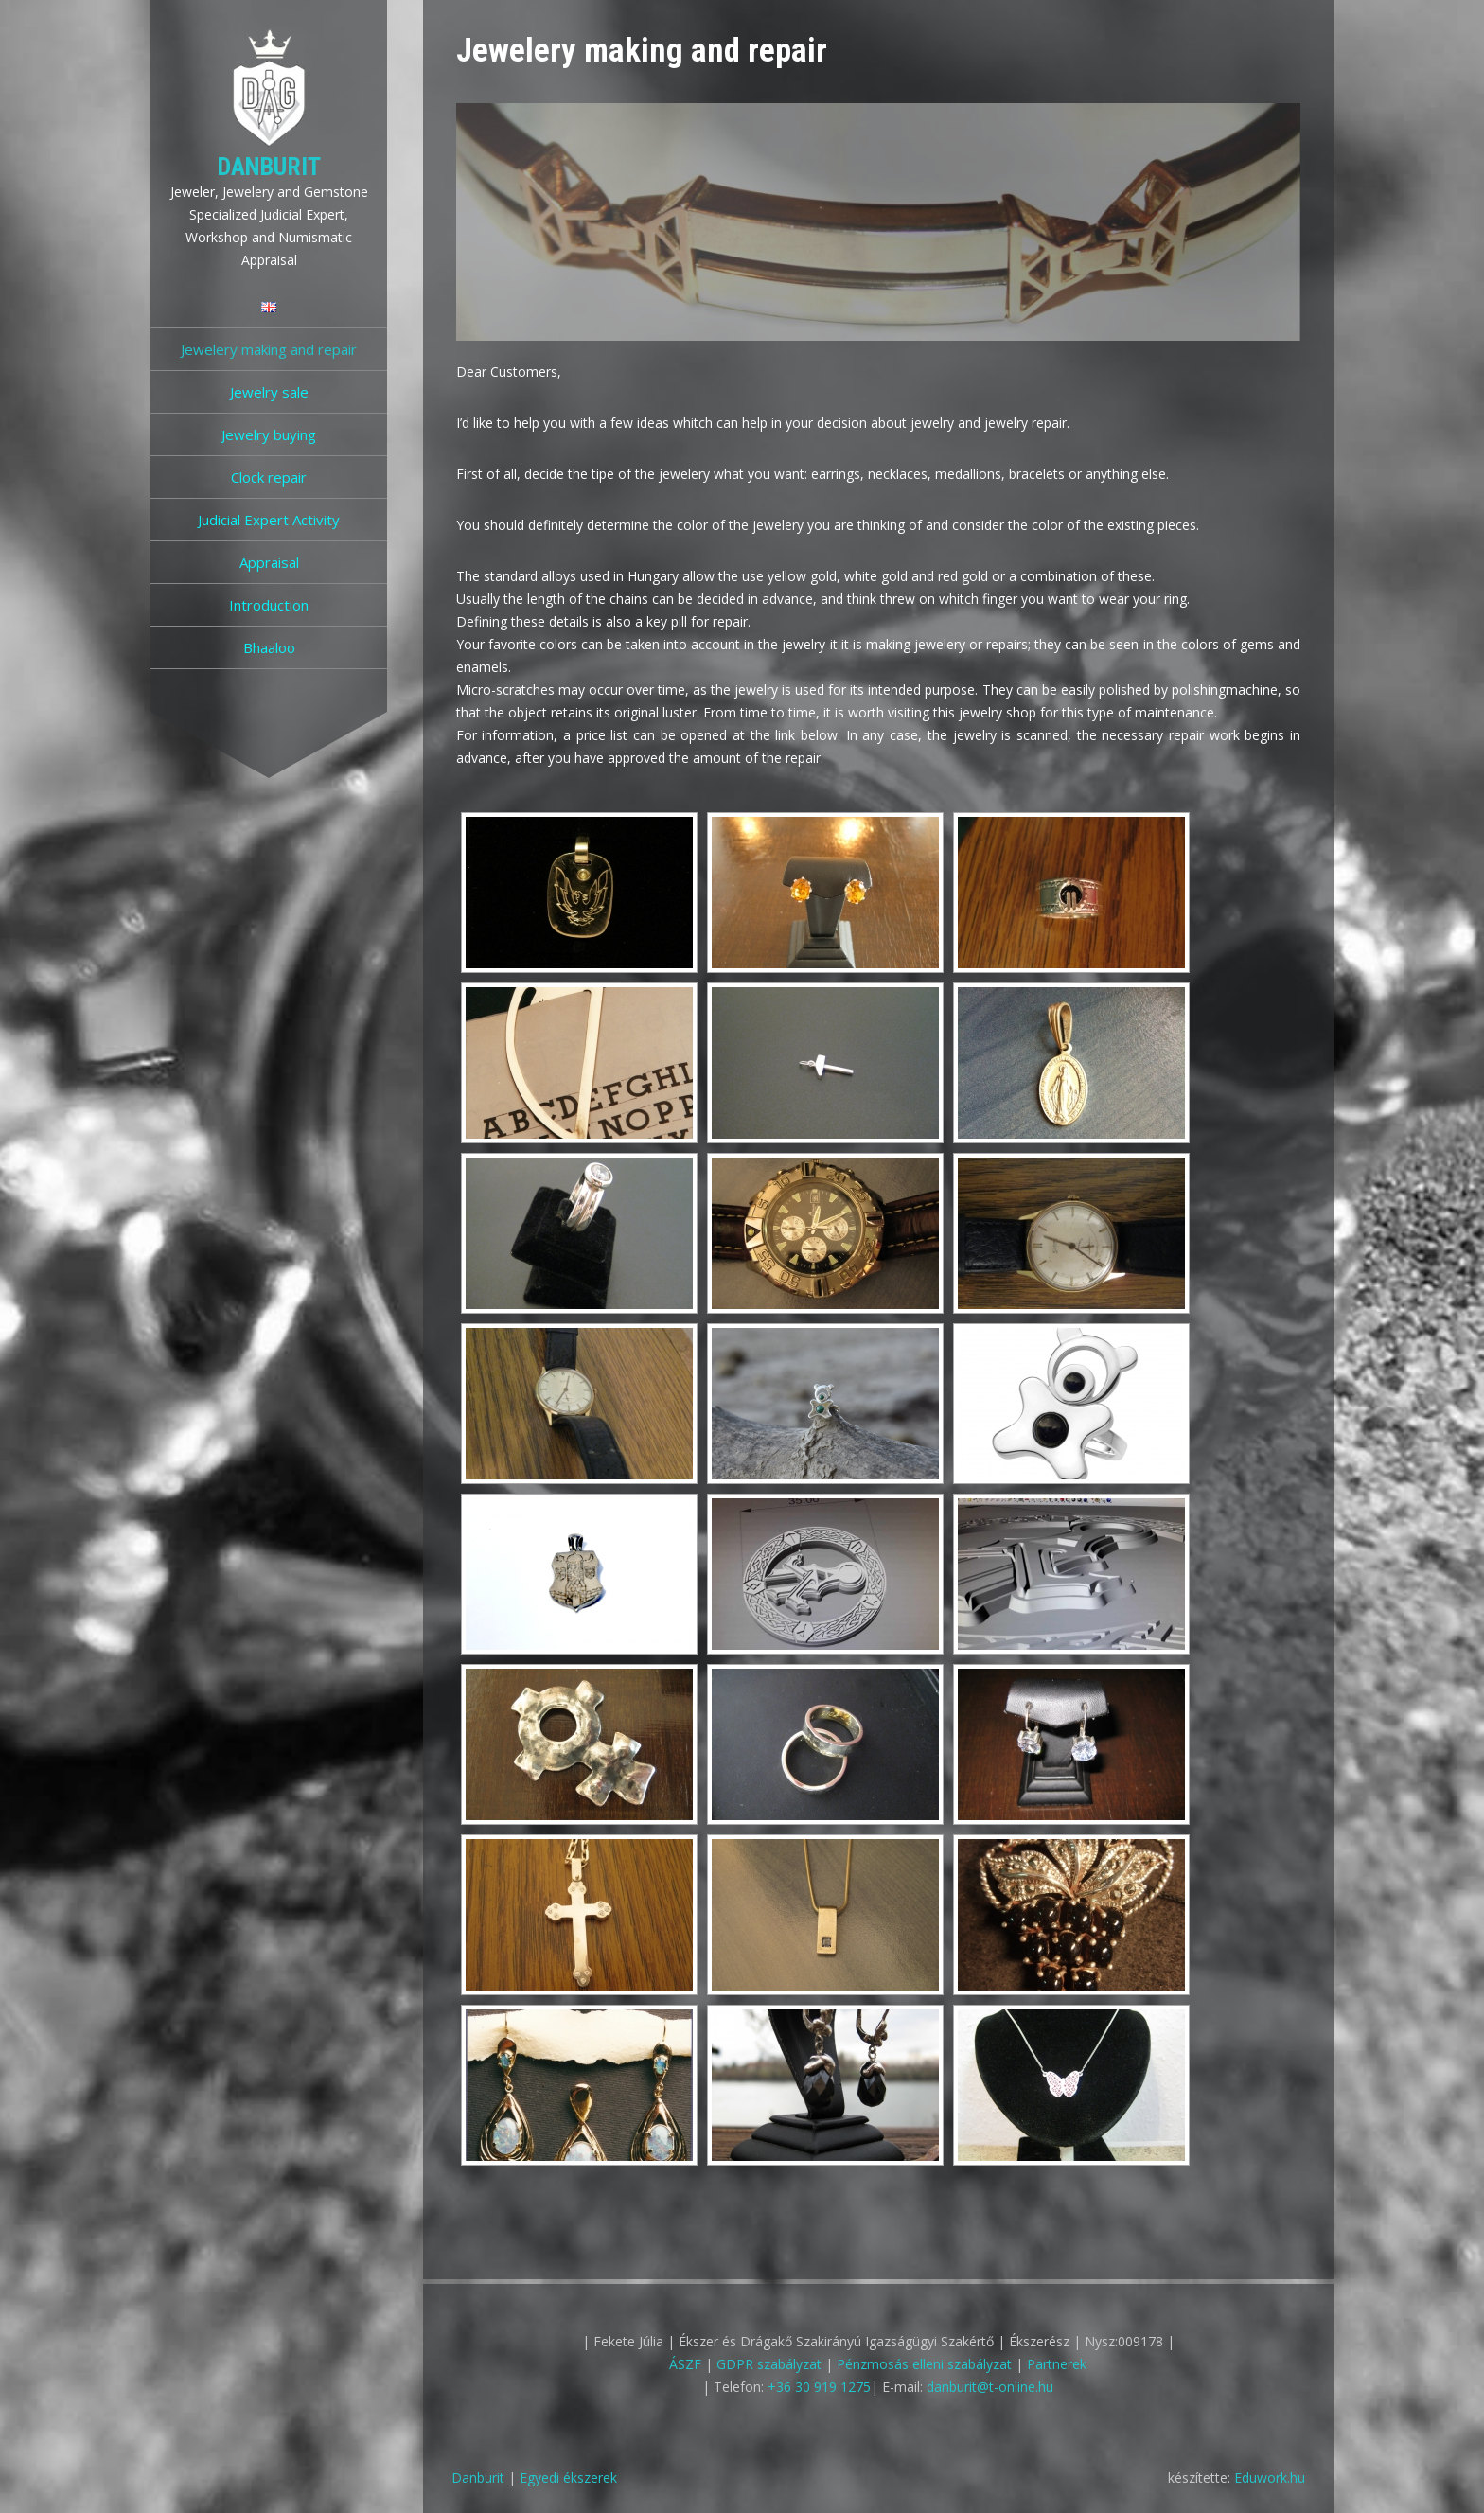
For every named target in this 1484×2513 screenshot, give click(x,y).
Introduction (269, 604)
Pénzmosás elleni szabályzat (924, 2364)
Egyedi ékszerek (568, 2477)
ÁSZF (685, 2364)
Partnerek (1056, 2364)
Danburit (269, 166)
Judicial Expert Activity (269, 519)
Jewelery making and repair (269, 349)
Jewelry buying (268, 434)
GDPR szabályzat (769, 2364)
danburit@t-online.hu (990, 2387)
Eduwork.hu (1269, 2477)
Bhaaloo (269, 647)
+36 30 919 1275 (819, 2387)
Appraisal (269, 562)
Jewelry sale (269, 391)
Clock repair (269, 477)
